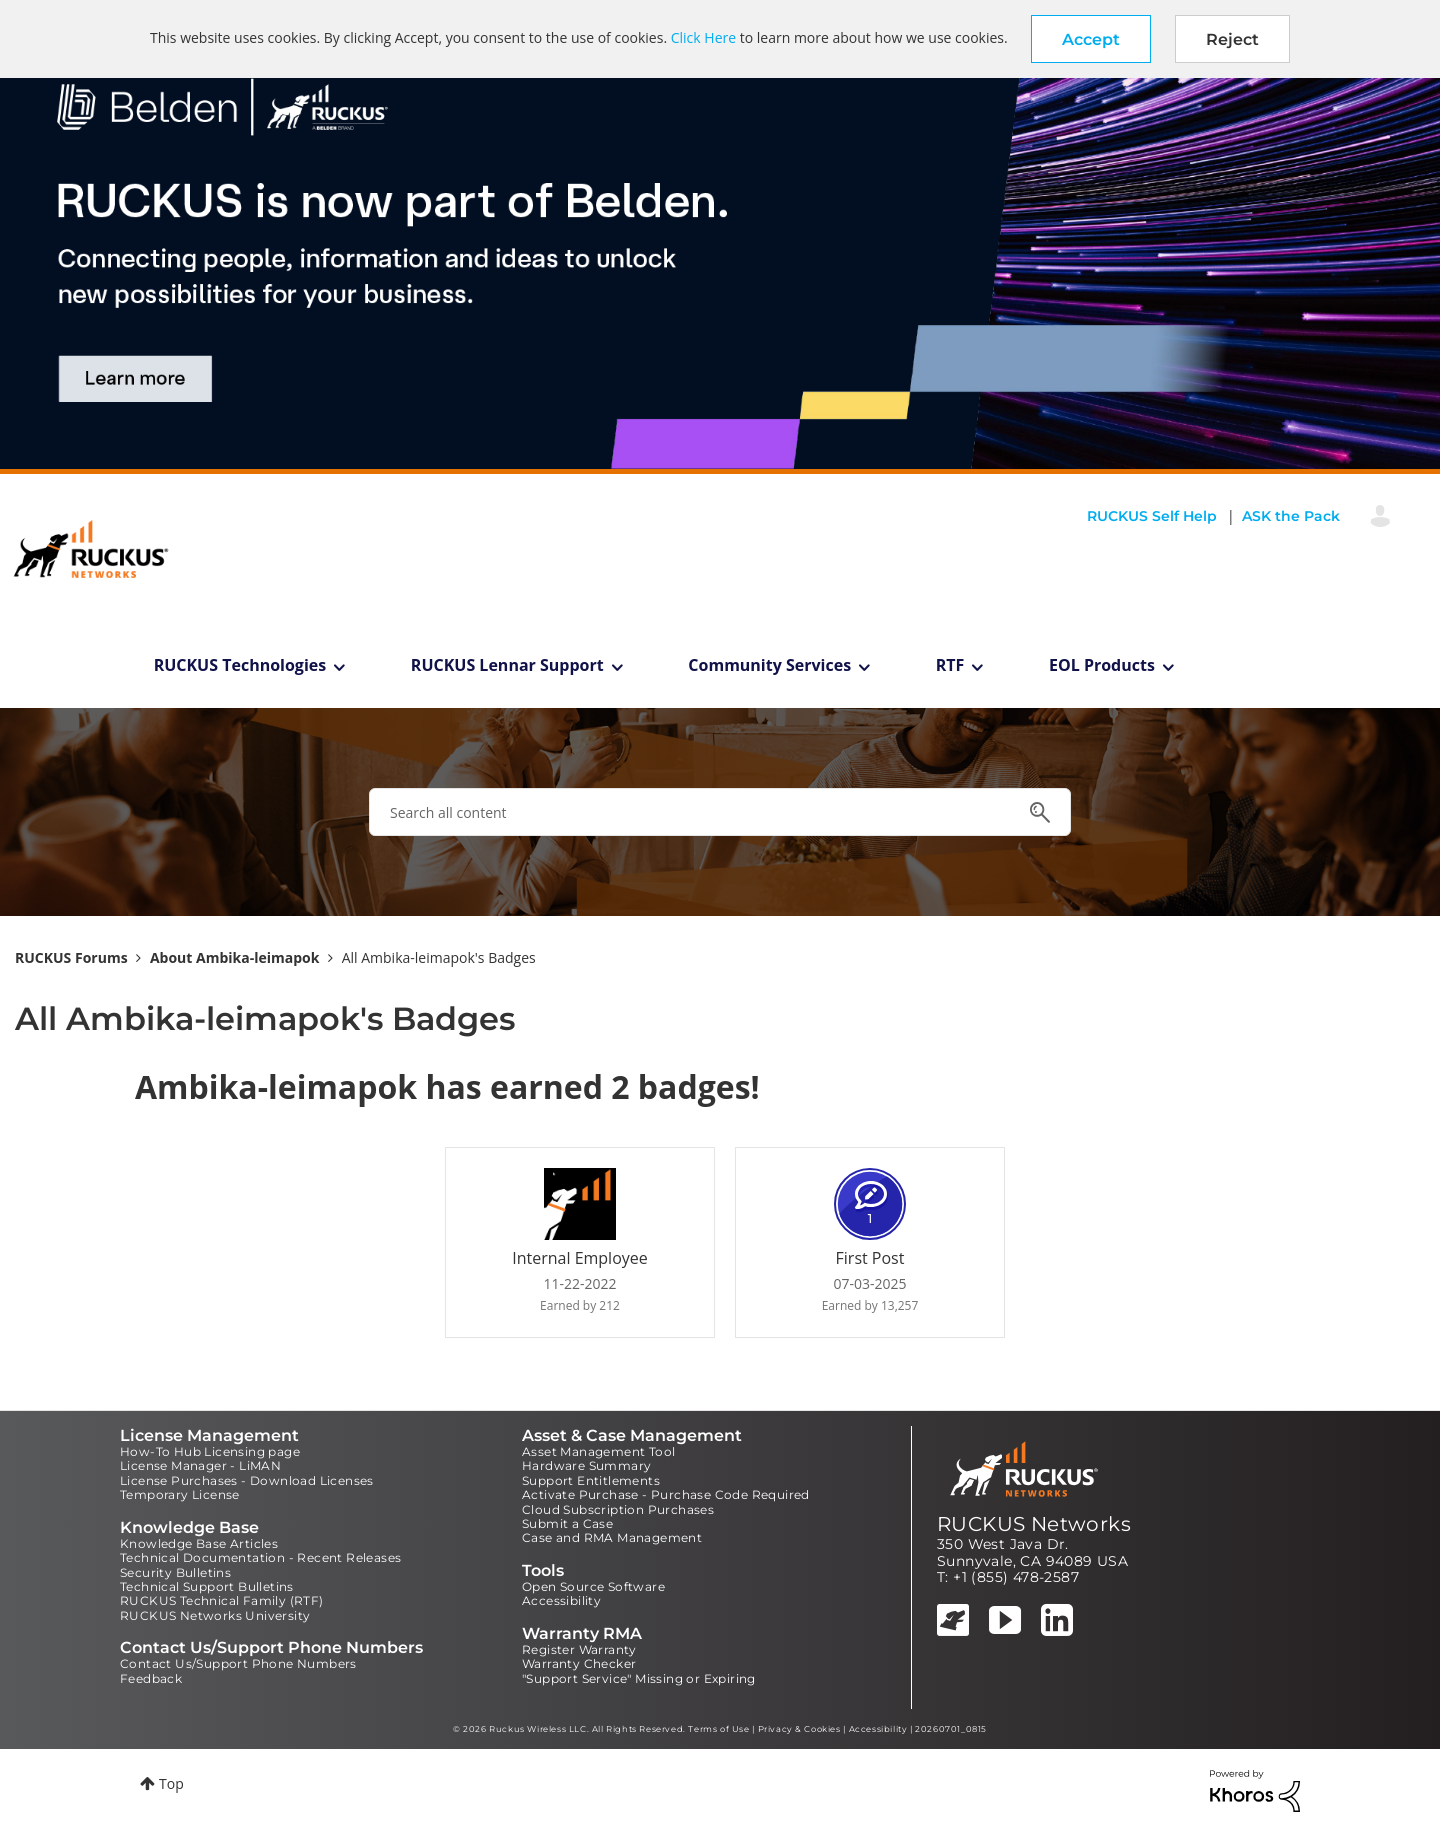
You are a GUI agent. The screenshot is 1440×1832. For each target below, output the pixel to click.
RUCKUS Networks (1034, 1524)
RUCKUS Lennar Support (507, 665)
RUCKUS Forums (71, 957)
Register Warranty (579, 1649)
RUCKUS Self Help (1152, 516)
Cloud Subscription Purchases (618, 1509)
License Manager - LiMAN (200, 1465)
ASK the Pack (1291, 516)
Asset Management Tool (598, 1451)
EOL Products (1102, 665)
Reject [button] (1232, 39)
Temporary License (180, 1494)
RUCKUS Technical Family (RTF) (222, 1600)
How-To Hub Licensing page (210, 1451)
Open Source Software (593, 1586)
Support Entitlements (591, 1480)
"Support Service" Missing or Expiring (639, 1678)
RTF (950, 665)
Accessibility (561, 1600)
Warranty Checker (579, 1663)
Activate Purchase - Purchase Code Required (666, 1494)
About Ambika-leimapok (235, 957)
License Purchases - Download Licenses (247, 1480)
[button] (1091, 39)
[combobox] (720, 812)
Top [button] (171, 1783)
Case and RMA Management (612, 1537)
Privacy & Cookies (799, 1729)
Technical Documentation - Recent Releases (260, 1557)
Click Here (703, 37)
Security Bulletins (175, 1572)
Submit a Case (567, 1523)
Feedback (151, 1678)
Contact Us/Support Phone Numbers (238, 1663)
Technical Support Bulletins (207, 1586)
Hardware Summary (586, 1465)
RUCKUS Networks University (215, 1615)
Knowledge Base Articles (199, 1543)
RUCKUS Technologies (240, 665)
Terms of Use (718, 1729)
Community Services (769, 665)
